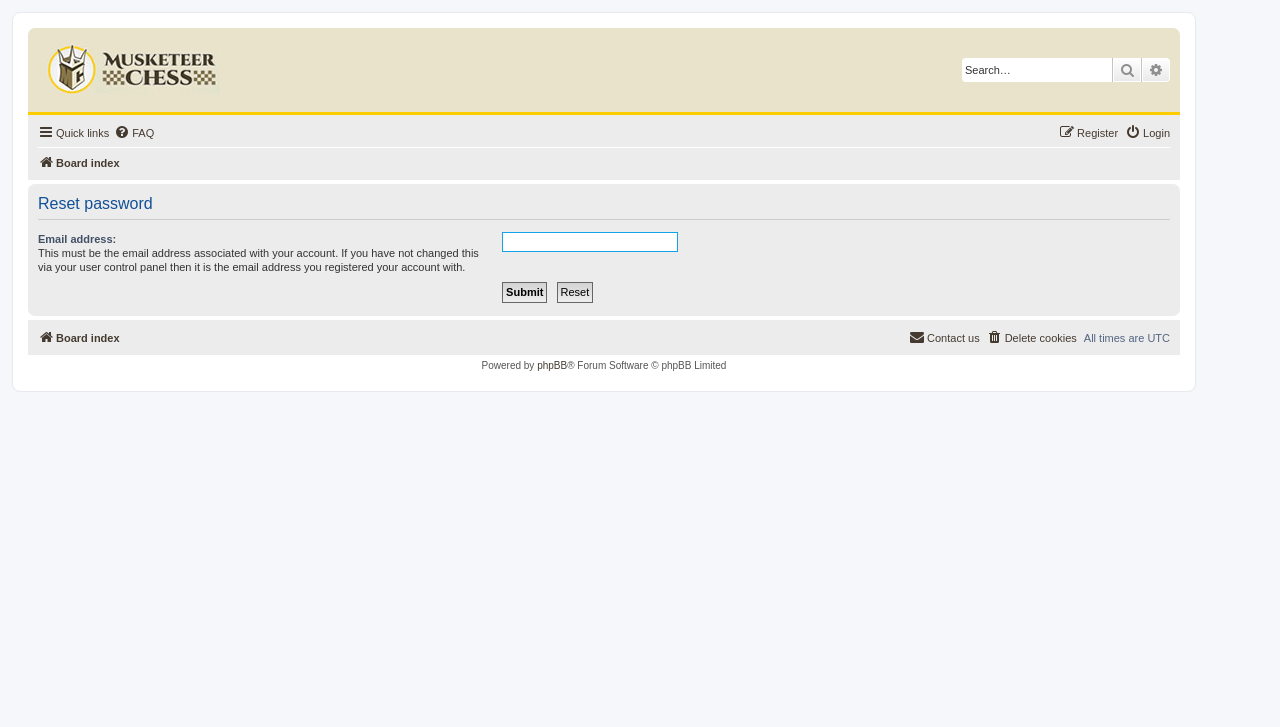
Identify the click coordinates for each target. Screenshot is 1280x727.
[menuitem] (134, 133)
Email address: (77, 239)
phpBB (552, 365)
